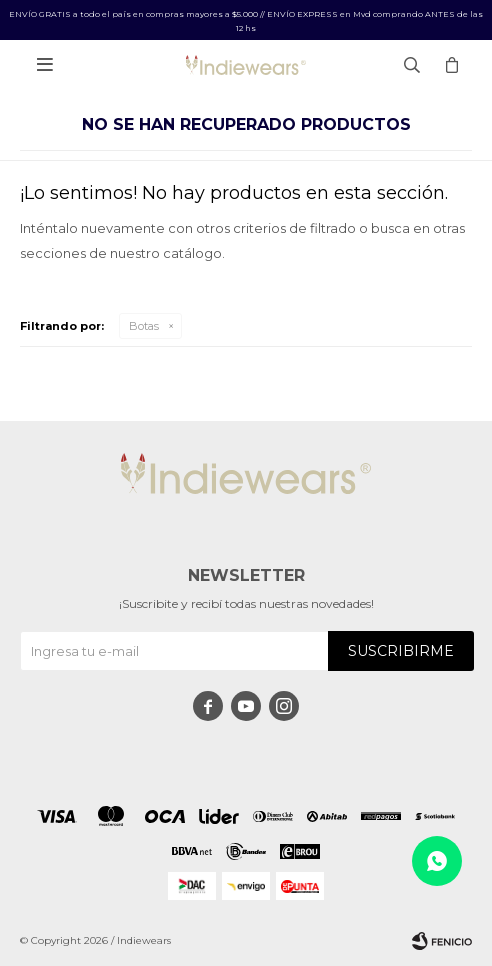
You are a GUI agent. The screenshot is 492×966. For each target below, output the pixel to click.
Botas (144, 326)
